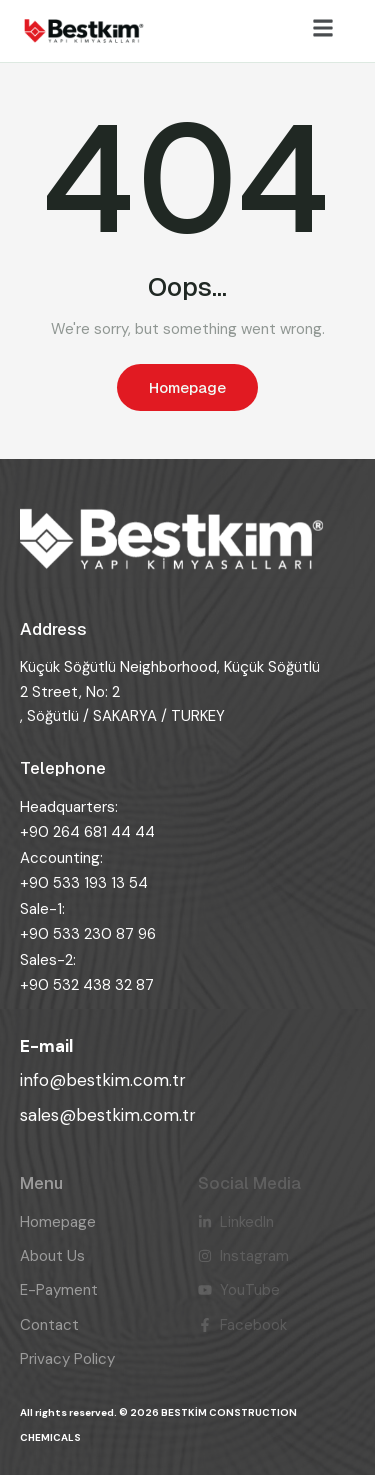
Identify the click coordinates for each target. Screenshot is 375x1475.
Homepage (187, 387)
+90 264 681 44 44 (87, 832)
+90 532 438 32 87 (87, 985)
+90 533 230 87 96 (88, 934)
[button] (322, 28)
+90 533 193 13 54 (84, 883)
